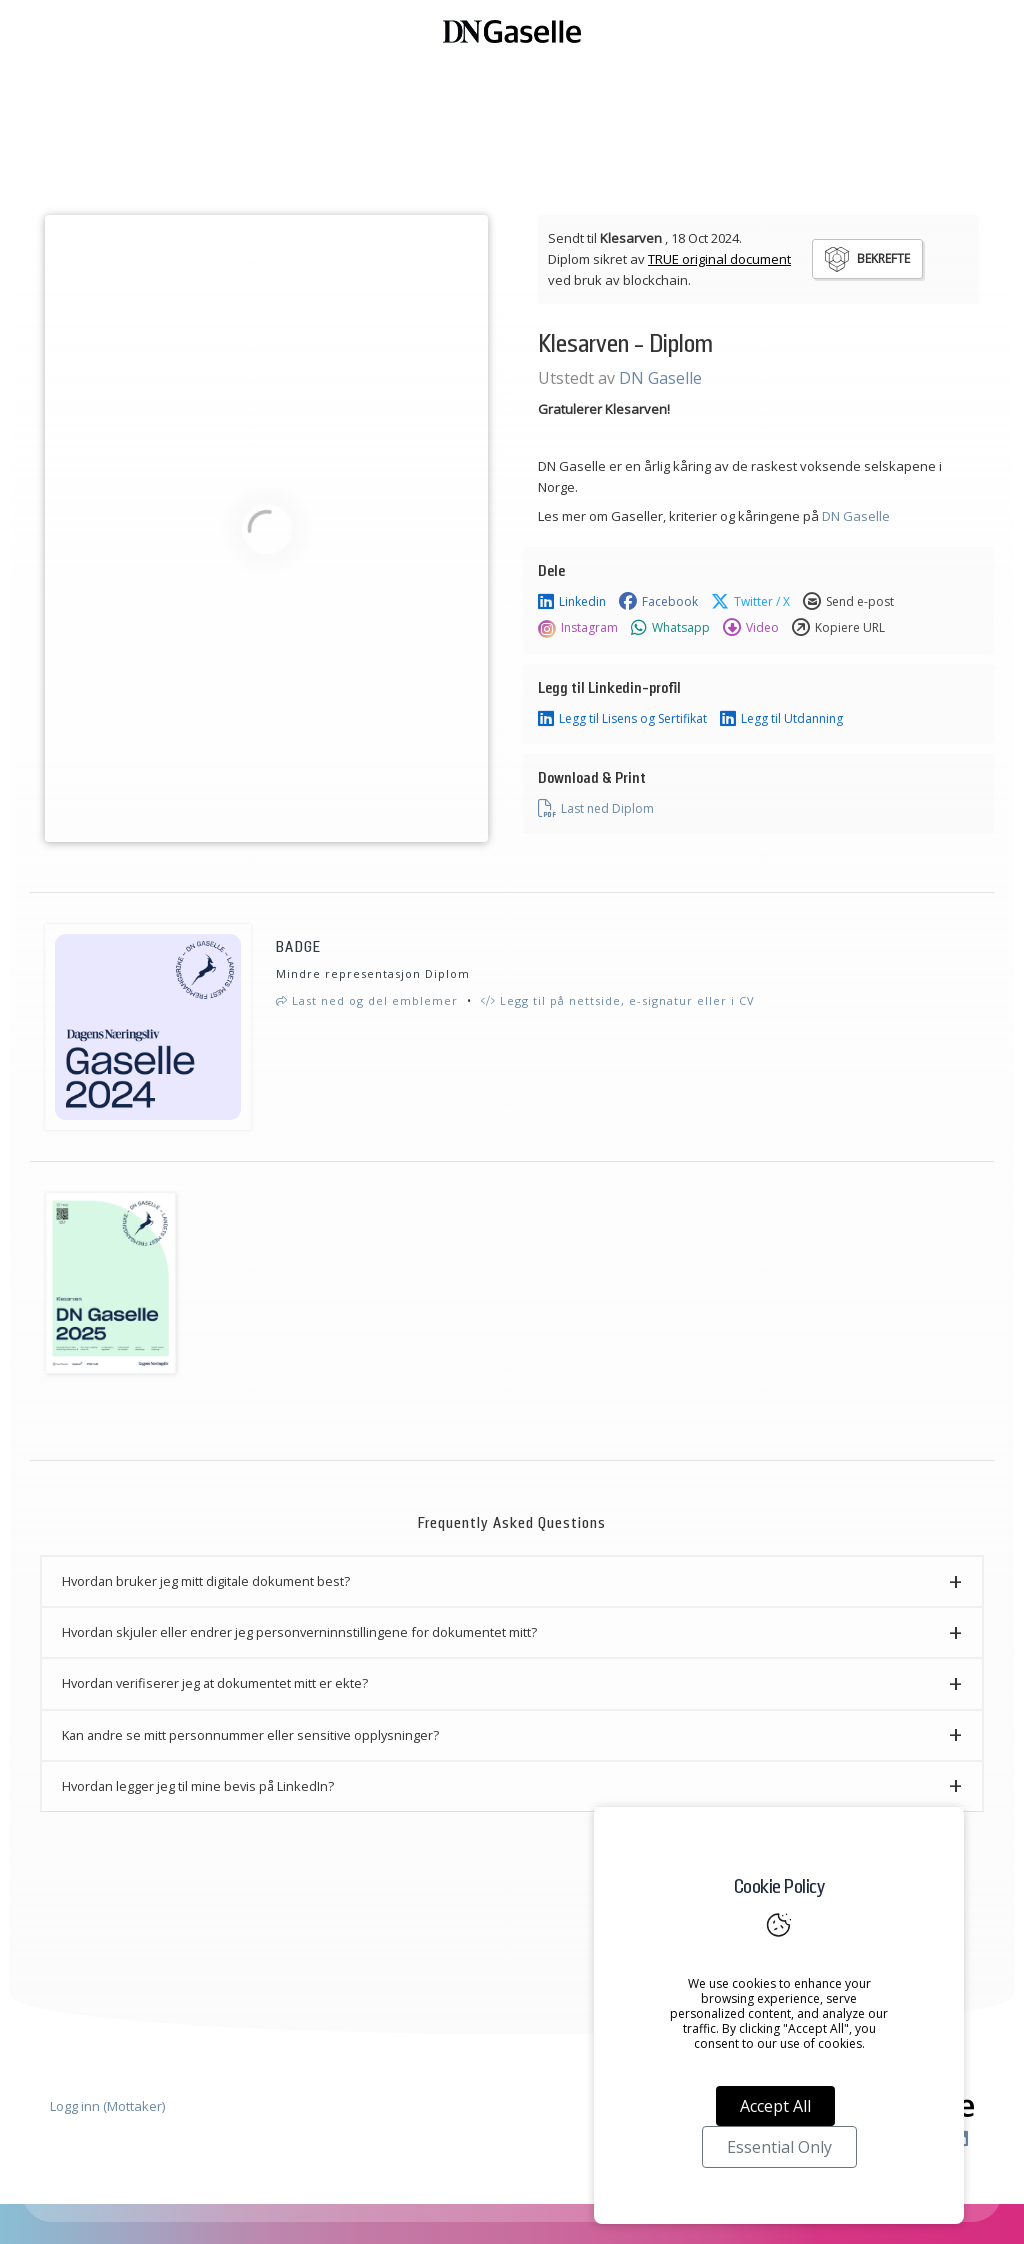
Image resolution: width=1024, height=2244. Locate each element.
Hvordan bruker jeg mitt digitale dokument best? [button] (206, 1581)
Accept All (775, 2106)
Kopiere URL (838, 628)
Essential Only (779, 2147)
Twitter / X (750, 602)
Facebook (658, 602)
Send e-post (848, 602)
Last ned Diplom (596, 809)
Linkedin (572, 602)
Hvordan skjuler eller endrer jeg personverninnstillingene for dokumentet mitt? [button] (299, 1632)
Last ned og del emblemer (367, 1000)
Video (751, 628)
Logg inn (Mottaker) (107, 2106)
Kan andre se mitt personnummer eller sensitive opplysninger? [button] (250, 1735)
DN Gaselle (660, 378)
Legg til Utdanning (781, 719)
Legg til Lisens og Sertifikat (622, 719)
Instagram (578, 628)
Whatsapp (670, 628)
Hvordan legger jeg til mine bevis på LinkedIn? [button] (198, 1786)
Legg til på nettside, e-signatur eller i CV (618, 1000)
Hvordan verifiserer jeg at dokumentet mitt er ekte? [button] (215, 1683)
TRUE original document (719, 259)
